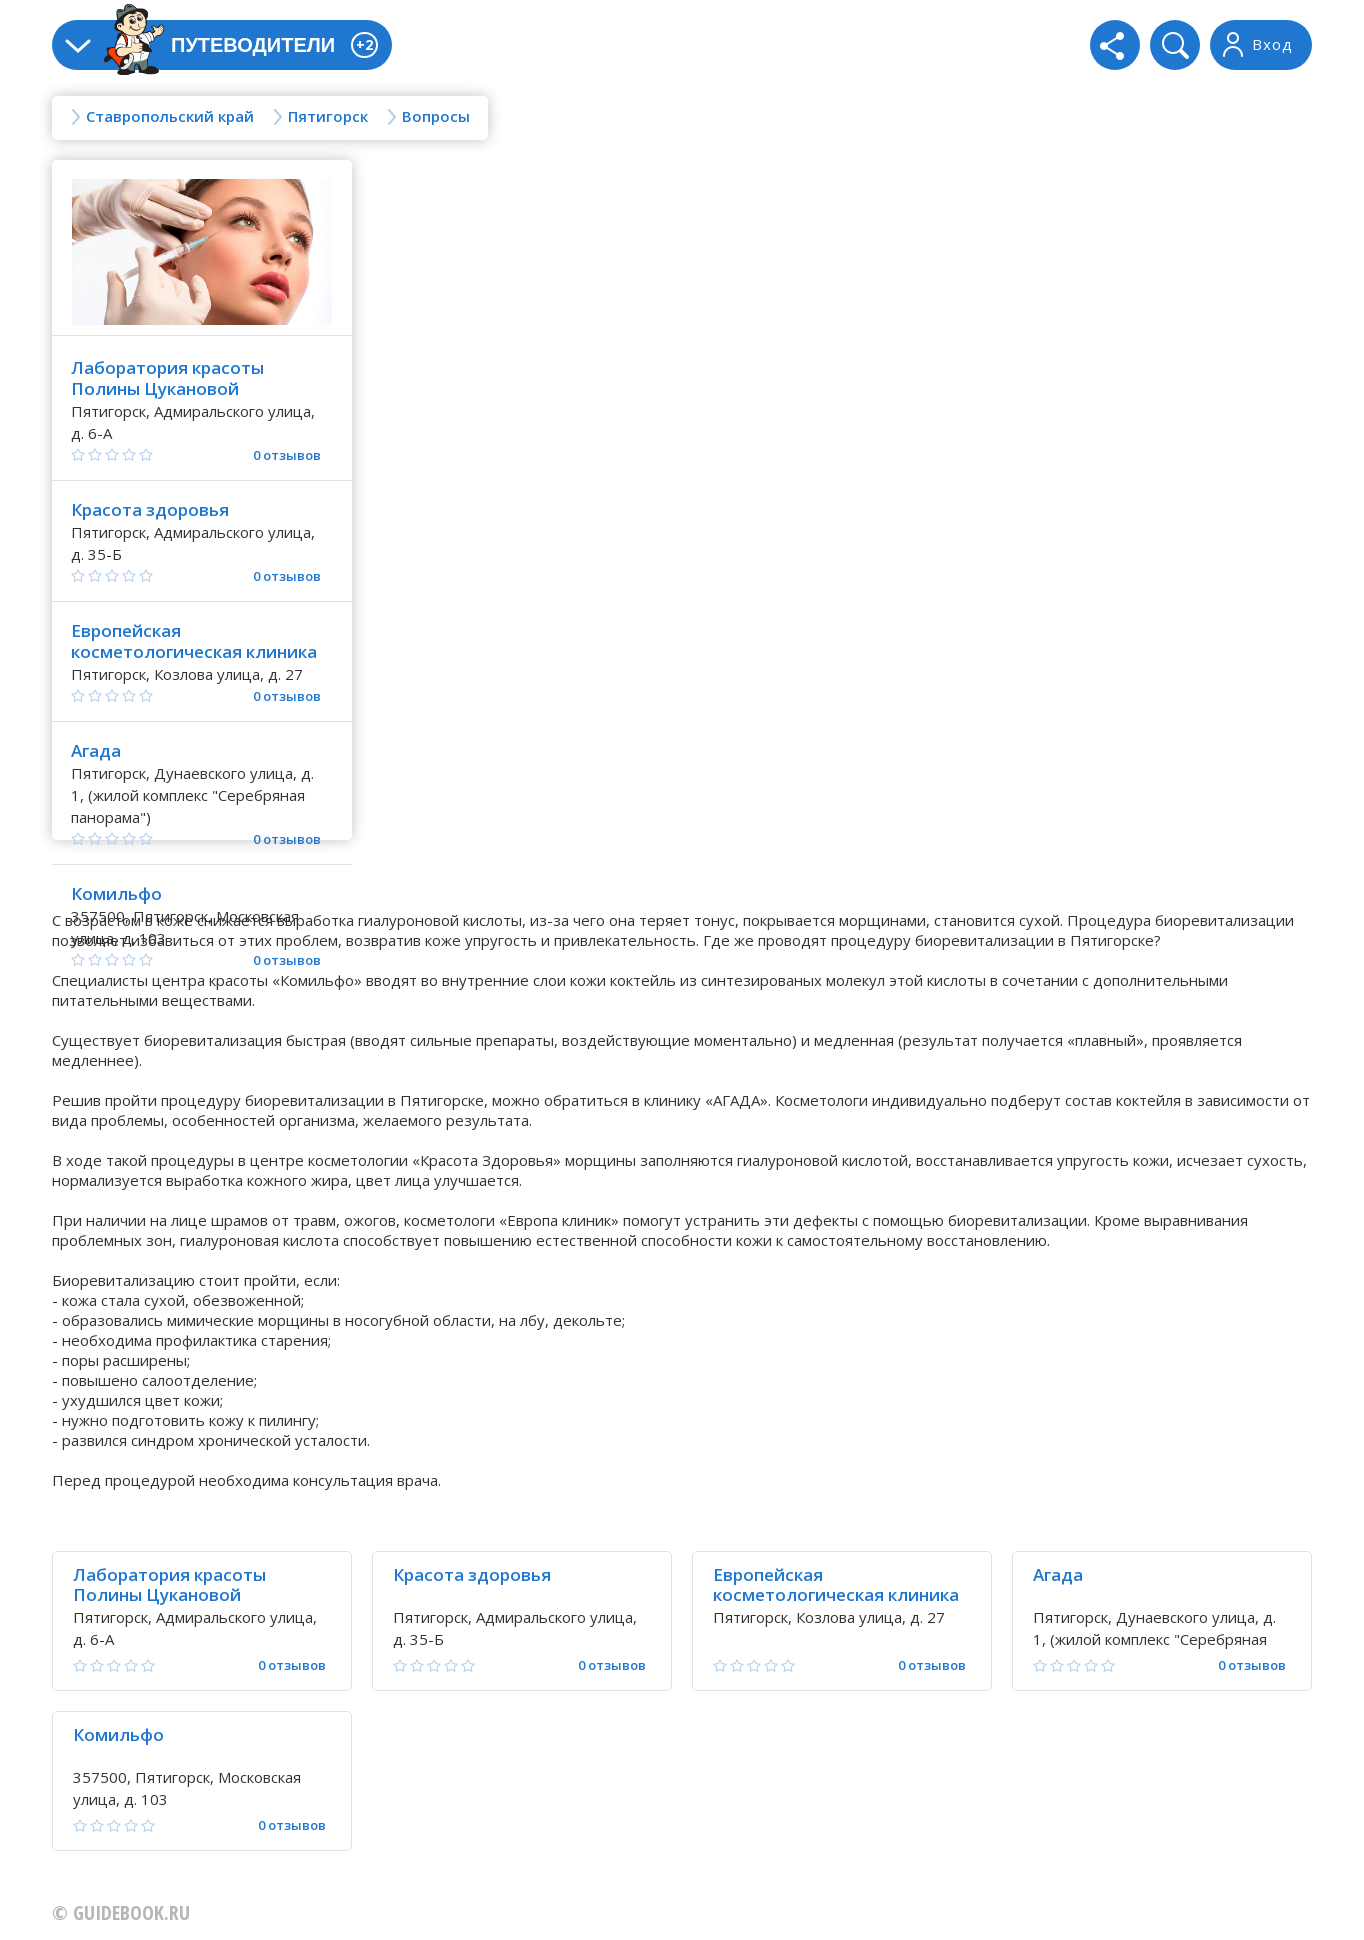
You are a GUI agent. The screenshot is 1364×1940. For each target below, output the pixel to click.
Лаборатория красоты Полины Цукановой (167, 378)
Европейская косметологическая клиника (194, 641)
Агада (96, 750)
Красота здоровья (150, 509)
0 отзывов (287, 455)
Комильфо (116, 893)
